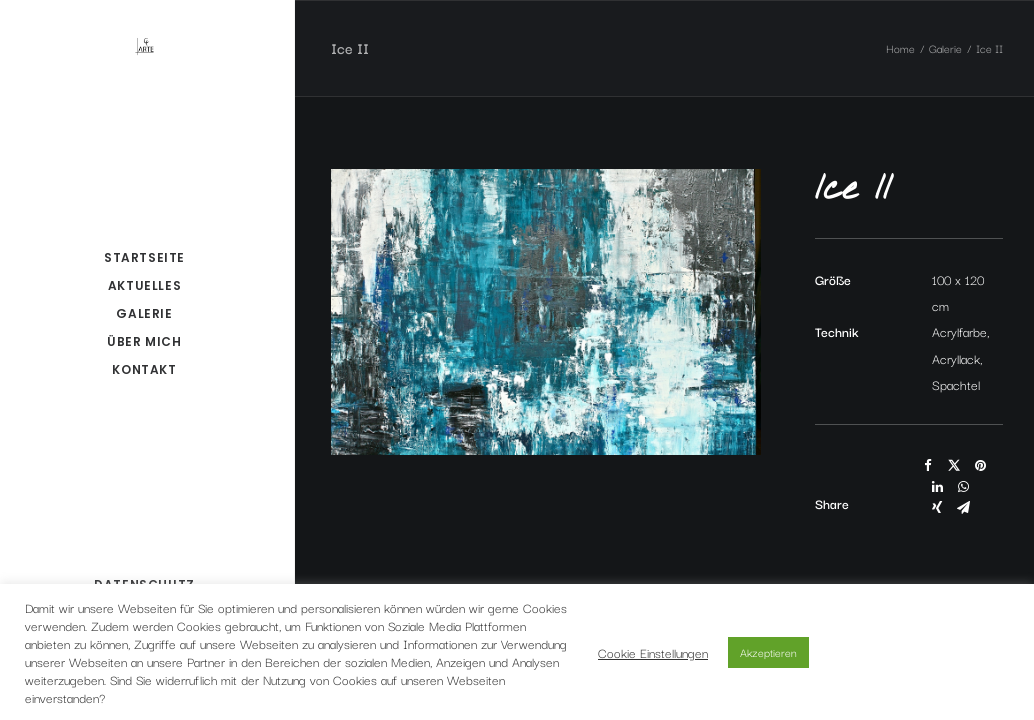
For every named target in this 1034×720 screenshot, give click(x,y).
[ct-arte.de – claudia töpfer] (144, 46)
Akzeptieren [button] (768, 652)
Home (900, 48)
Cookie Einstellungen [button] (653, 652)
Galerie (945, 48)
